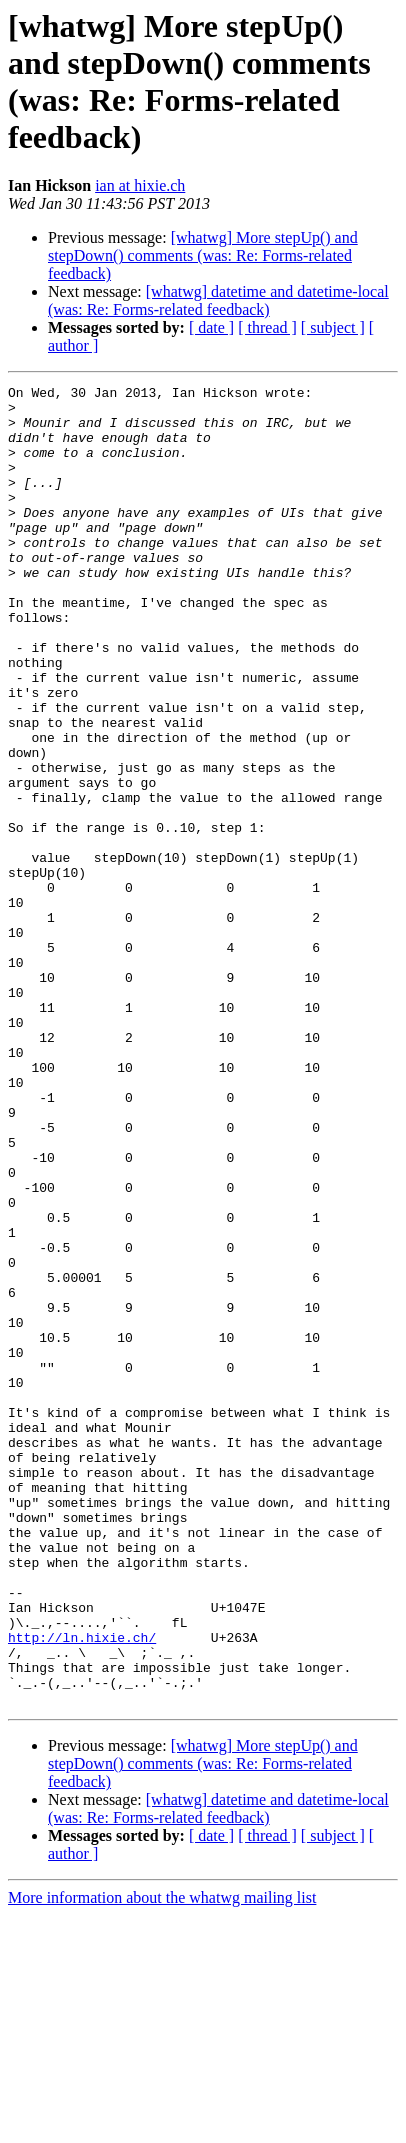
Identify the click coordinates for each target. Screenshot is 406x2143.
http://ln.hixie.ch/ (82, 1853)
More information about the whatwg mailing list (162, 2125)
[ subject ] (333, 327)
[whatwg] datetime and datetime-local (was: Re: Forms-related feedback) (218, 300)
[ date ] (211, 327)
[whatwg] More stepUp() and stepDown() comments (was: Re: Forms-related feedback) (203, 255)
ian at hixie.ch (140, 185)
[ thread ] (267, 327)
